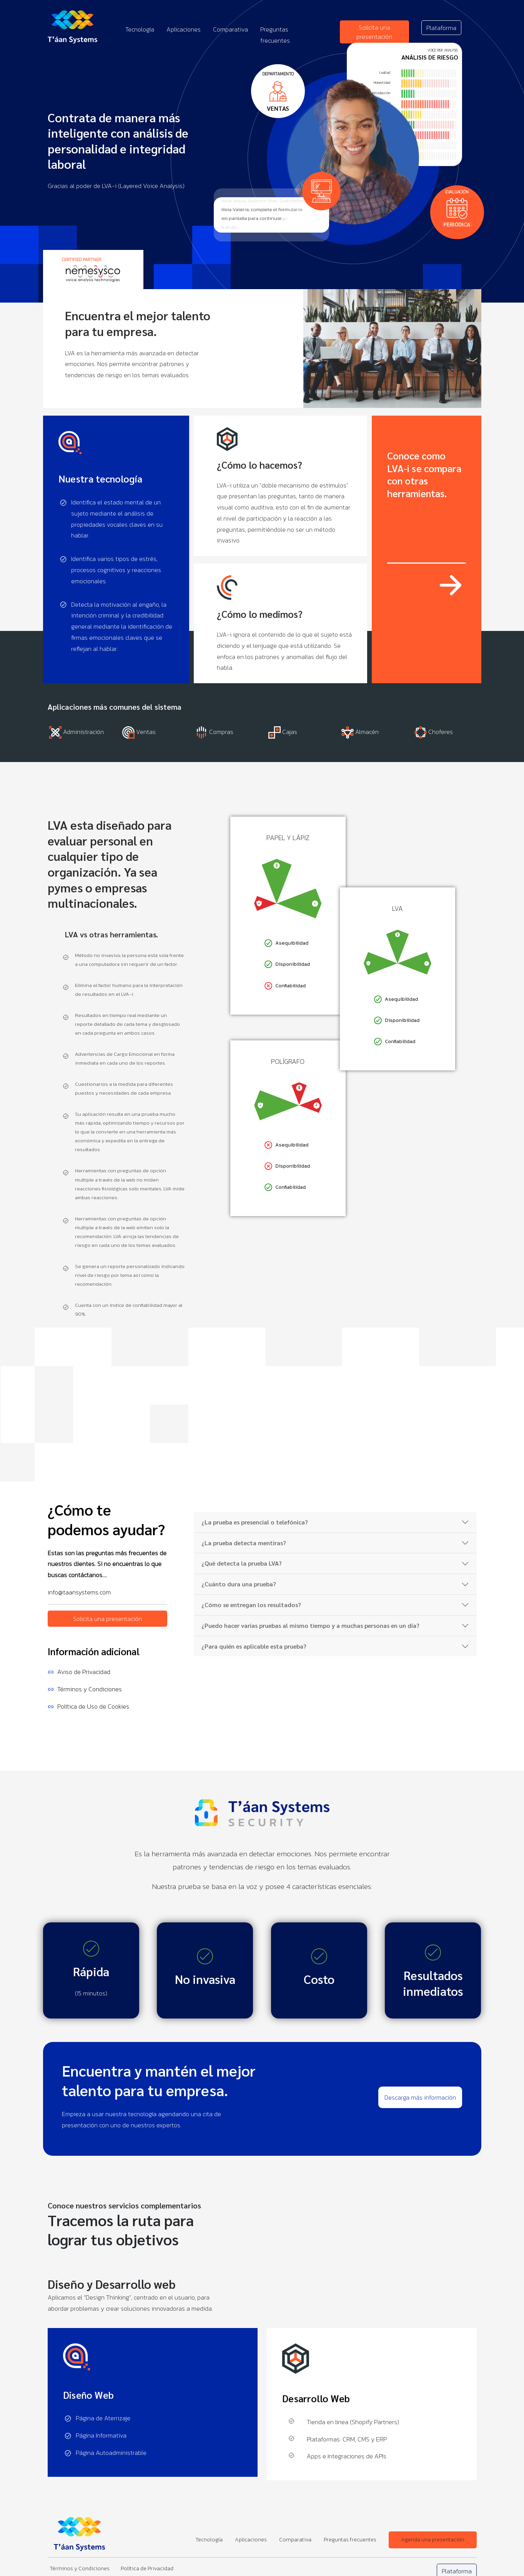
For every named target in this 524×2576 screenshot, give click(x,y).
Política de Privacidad (147, 2568)
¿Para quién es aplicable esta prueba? (253, 1646)
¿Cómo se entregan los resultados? (251, 1605)
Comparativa (230, 29)
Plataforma (441, 27)
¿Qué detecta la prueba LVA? (241, 1563)
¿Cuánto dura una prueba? (238, 1584)
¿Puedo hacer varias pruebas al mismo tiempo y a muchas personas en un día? (310, 1625)
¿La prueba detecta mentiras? (243, 1543)
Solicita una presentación (374, 32)
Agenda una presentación (432, 2539)
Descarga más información (420, 2097)
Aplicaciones (183, 29)
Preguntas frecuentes (350, 2539)
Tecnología (139, 29)
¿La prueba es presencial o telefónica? (254, 1522)
